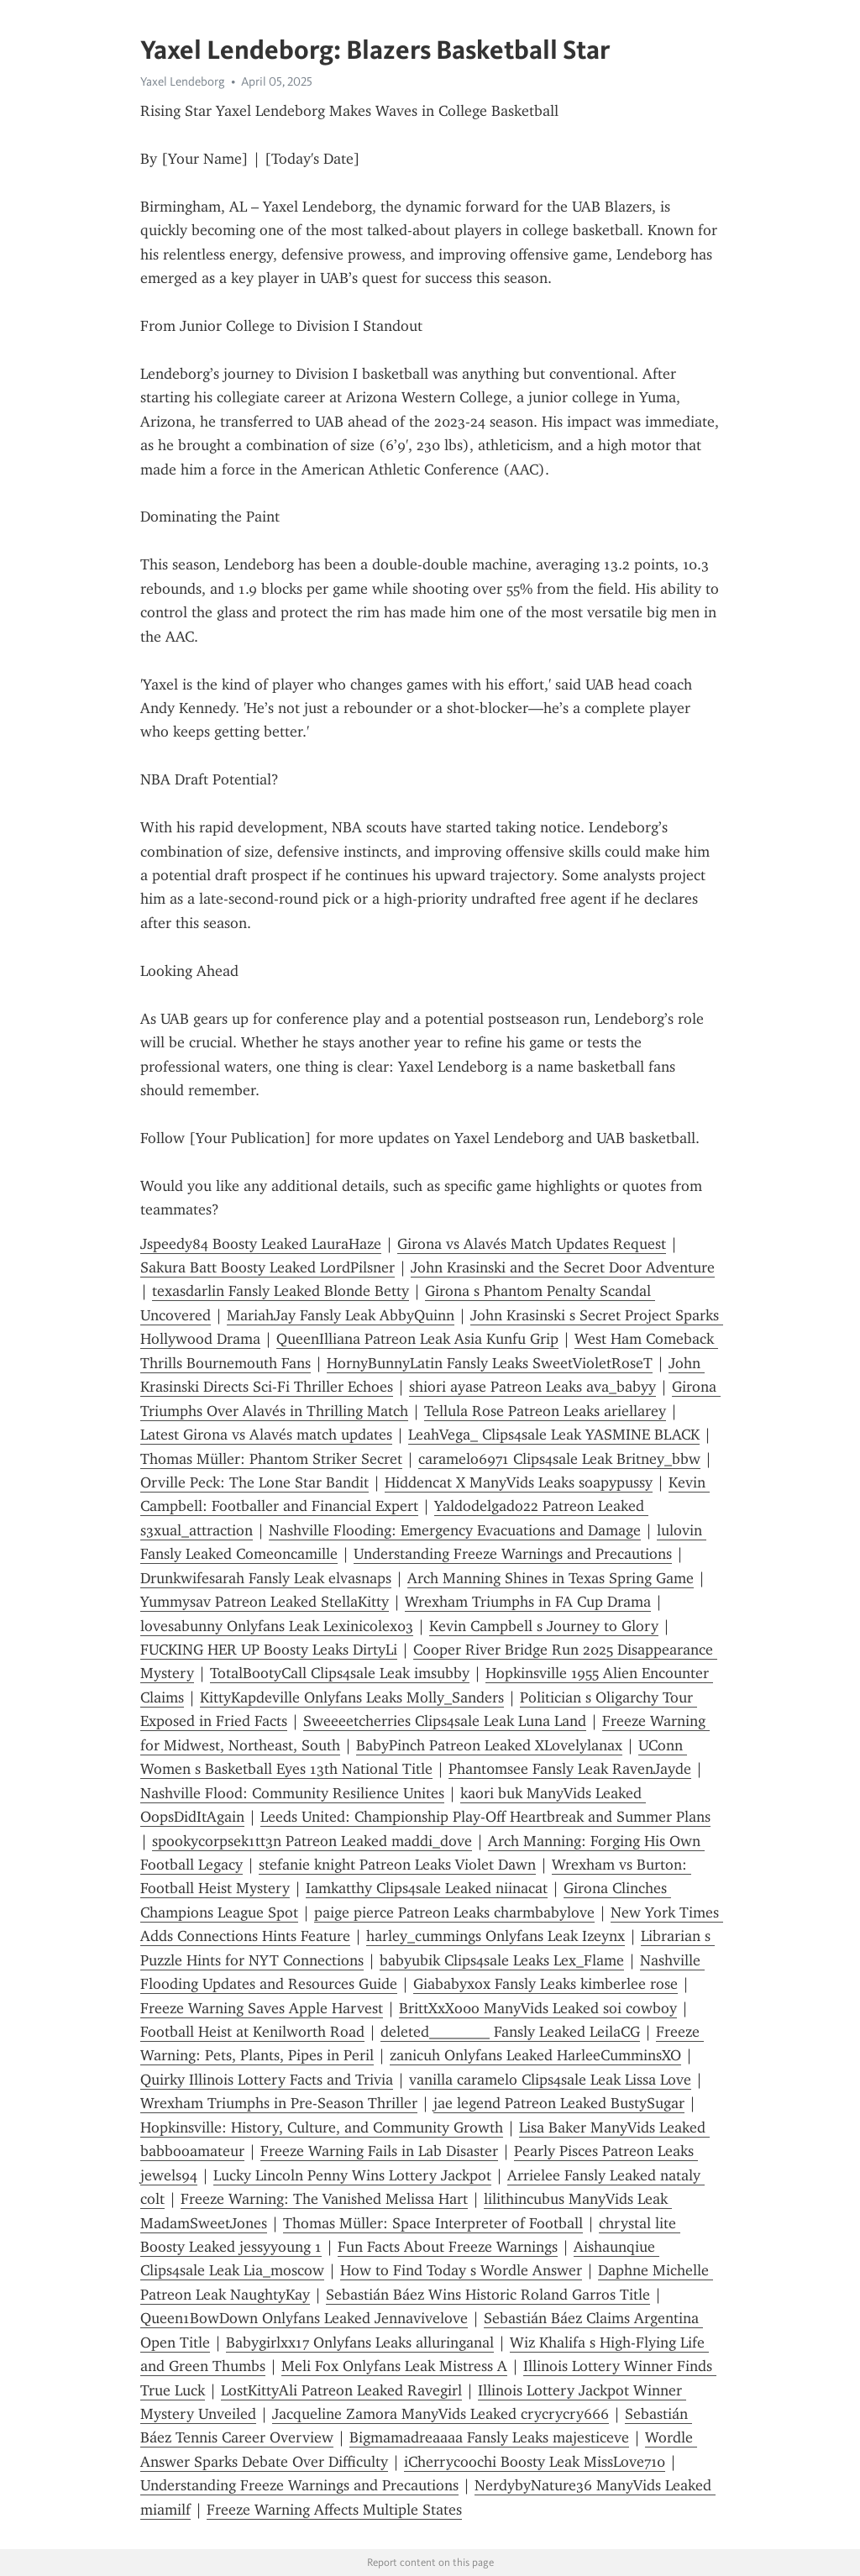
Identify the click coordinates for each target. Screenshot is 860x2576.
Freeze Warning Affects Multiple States (334, 2509)
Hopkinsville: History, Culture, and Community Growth (321, 2127)
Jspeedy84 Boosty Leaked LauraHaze (260, 1244)
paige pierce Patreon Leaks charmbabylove (454, 1912)
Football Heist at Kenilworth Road (252, 2032)
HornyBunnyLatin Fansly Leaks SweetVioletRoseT (490, 1363)
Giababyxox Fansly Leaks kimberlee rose (545, 1984)
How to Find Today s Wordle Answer (461, 2270)
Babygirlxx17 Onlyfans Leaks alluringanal (360, 2342)
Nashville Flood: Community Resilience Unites (292, 1793)
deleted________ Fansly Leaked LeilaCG (510, 2032)
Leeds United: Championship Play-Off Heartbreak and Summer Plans (485, 1816)
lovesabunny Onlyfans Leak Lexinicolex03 (276, 1626)
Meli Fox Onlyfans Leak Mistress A (394, 2366)
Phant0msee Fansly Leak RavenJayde (569, 1769)
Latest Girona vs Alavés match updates (266, 1434)
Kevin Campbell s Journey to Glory (543, 1626)
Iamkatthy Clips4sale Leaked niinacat (427, 1888)
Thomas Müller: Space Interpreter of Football (433, 2223)
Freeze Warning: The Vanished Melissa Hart (324, 2199)
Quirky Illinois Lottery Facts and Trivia (266, 2079)
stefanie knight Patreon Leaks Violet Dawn (397, 1864)
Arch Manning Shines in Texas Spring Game (550, 1578)
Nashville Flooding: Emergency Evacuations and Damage (455, 1530)
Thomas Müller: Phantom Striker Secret (271, 1459)
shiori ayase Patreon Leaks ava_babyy (532, 1386)
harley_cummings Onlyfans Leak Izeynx (495, 1936)
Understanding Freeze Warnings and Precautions (513, 1554)
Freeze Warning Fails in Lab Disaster (379, 2151)
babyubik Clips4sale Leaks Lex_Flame (502, 1960)
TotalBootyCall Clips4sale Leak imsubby (339, 1673)
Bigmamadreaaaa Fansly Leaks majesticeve (489, 2437)
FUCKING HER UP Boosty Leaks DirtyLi (268, 1649)
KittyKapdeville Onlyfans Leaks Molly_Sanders (352, 1697)
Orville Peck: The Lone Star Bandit (254, 1482)
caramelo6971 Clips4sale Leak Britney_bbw (559, 1459)
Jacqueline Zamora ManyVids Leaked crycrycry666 (440, 2414)
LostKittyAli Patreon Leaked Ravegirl (341, 2390)
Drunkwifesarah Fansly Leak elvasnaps (265, 1578)
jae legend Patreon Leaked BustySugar (558, 2103)
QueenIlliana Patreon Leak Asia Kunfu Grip (417, 1339)
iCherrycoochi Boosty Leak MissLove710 (534, 2462)
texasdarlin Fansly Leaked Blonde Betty (280, 1291)
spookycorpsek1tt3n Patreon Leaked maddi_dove (312, 1841)
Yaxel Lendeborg (182, 81)
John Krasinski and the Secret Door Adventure (563, 1267)
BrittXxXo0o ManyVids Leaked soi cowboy (538, 2008)
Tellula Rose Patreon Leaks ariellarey (545, 1411)
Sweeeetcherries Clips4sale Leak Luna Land (444, 1721)
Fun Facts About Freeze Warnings (448, 2247)
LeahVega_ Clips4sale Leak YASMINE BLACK (554, 1434)
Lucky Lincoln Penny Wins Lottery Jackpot (352, 2175)
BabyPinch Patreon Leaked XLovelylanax (489, 1745)
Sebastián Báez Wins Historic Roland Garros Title (488, 2294)
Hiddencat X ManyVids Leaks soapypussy (519, 1482)
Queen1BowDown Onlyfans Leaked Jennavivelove (304, 2318)
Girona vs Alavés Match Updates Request (531, 1244)
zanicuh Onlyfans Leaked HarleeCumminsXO (535, 2055)
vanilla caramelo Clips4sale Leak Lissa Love (550, 2079)
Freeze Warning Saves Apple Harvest (261, 2008)
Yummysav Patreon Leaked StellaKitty (264, 1601)
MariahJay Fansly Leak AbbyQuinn (340, 1315)
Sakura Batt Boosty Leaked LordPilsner (267, 1267)
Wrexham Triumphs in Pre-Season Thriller (278, 2103)
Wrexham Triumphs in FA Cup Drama (528, 1601)
